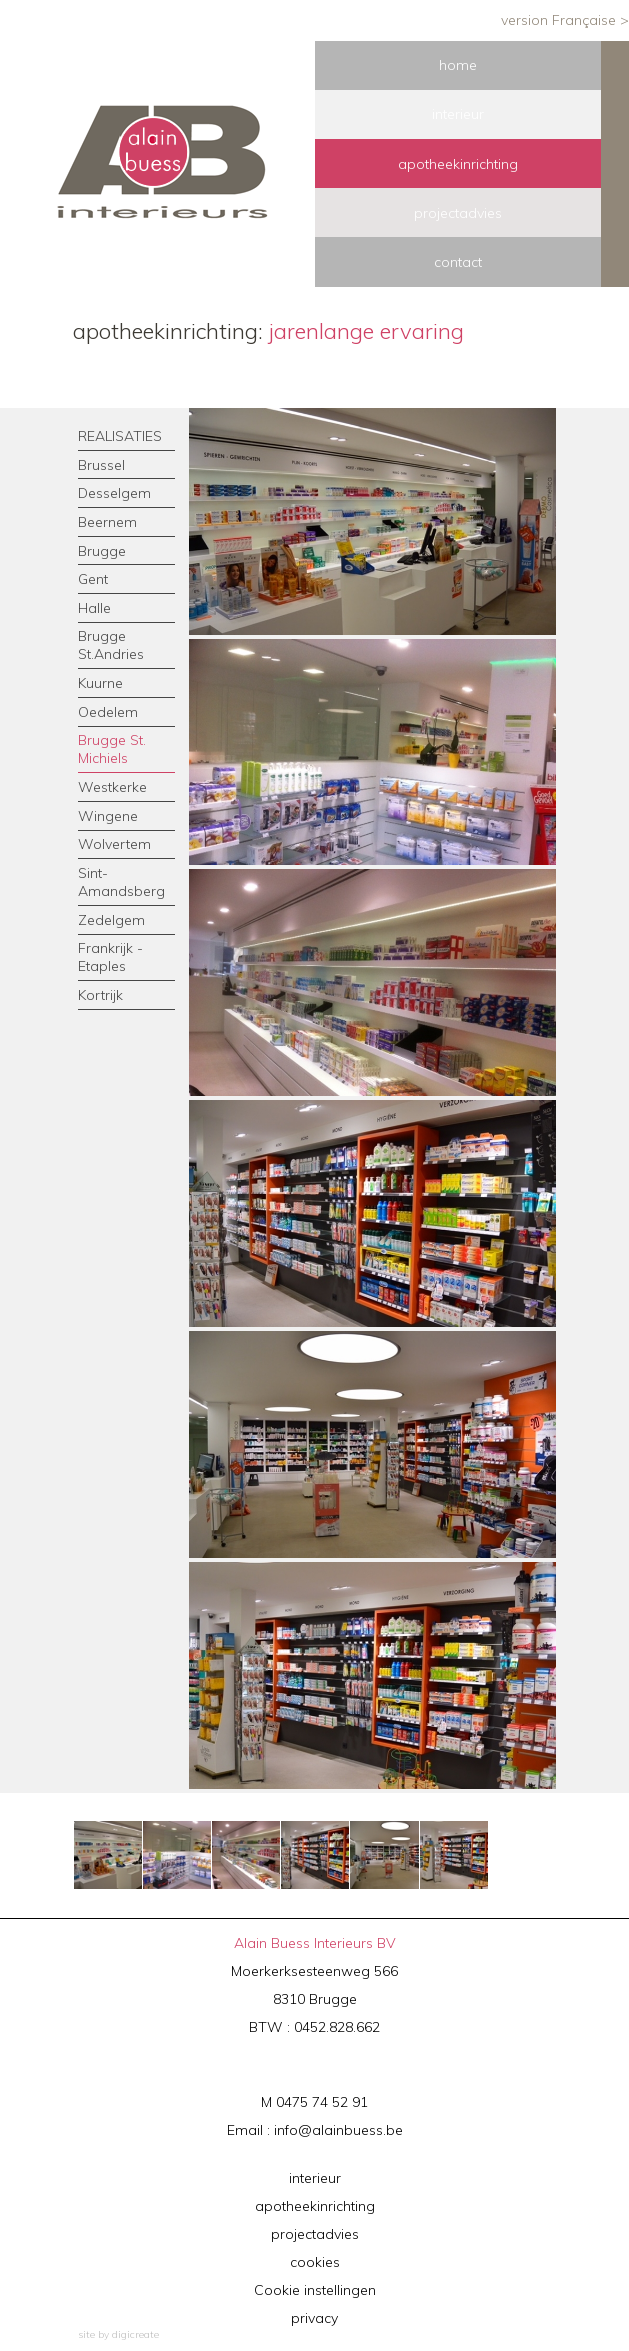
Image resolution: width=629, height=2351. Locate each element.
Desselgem (114, 493)
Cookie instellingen (315, 2290)
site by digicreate (118, 2334)
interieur (315, 2178)
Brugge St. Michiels (112, 749)
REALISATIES (120, 436)
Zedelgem (111, 920)
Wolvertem (114, 844)
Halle (94, 608)
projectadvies (315, 2234)
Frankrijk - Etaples (110, 957)
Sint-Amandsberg (121, 882)
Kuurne (100, 683)
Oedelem (108, 712)
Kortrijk (100, 995)
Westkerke (112, 787)
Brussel (101, 465)
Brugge (102, 551)
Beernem (107, 522)
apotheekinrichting (315, 2206)
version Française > (565, 20)
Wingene (108, 816)
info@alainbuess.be (338, 2130)
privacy (314, 2318)
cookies (315, 2262)
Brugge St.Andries (111, 645)
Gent (93, 579)
